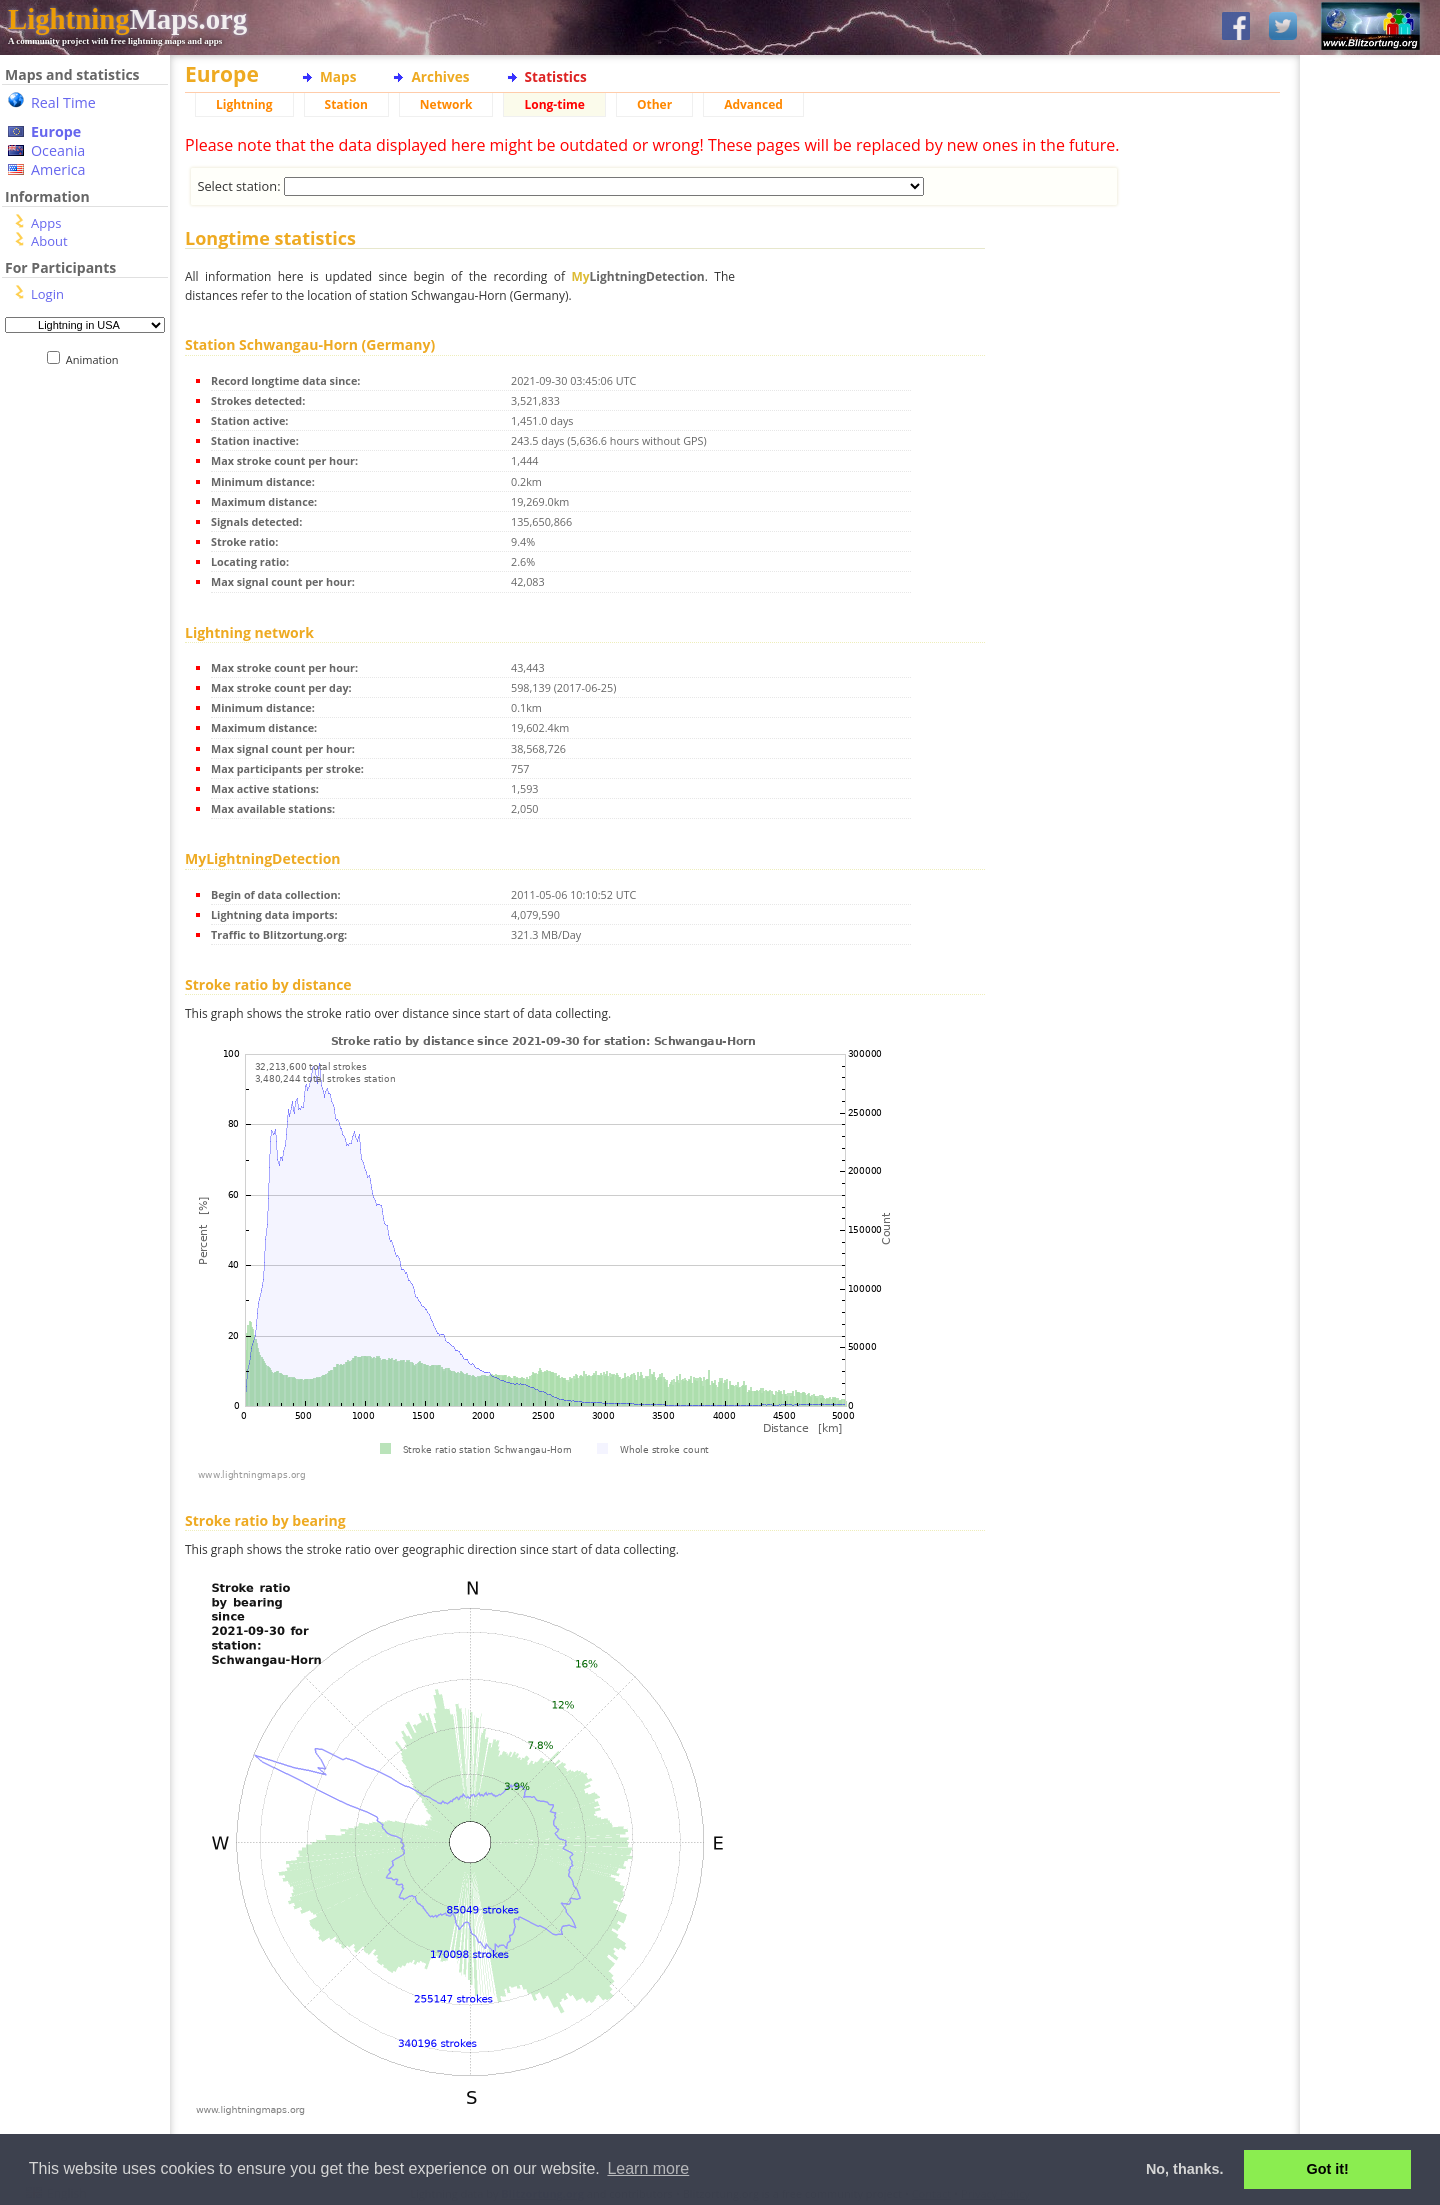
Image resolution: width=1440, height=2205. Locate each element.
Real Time (63, 102)
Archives (440, 76)
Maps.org (127, 19)
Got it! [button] (1328, 2169)
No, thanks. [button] (1185, 2169)
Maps (338, 76)
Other (654, 104)
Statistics (556, 76)
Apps (46, 223)
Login (47, 294)
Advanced (753, 104)
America (58, 169)
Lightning (244, 104)
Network (446, 104)
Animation (96, 359)
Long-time (554, 104)
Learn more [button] (648, 2168)
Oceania (58, 150)
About (49, 241)
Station (346, 104)
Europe (56, 131)
